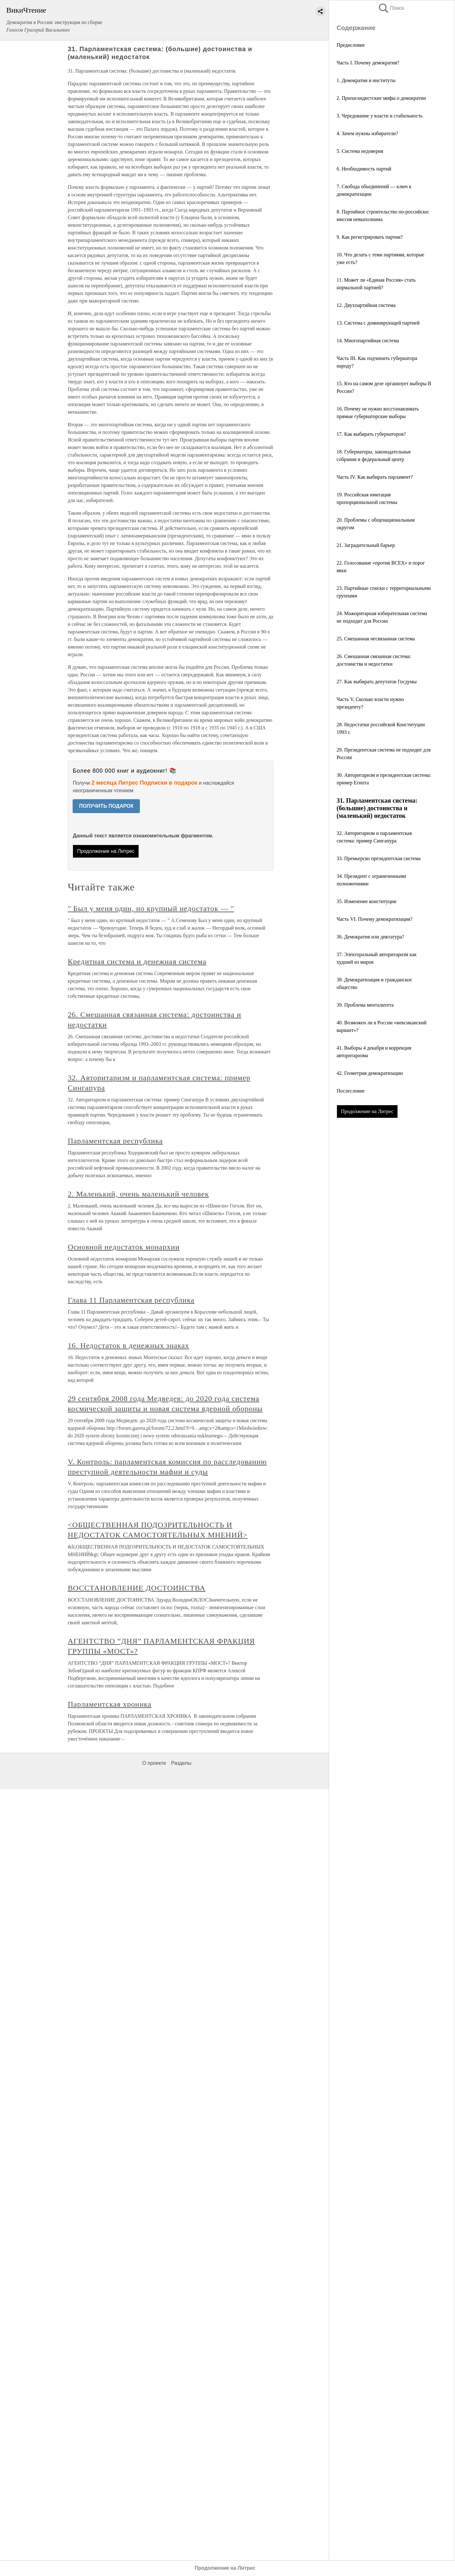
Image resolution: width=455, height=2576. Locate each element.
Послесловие (351, 1090)
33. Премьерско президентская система (379, 858)
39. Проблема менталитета (365, 1005)
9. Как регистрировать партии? (370, 237)
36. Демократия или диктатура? (370, 936)
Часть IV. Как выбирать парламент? (375, 477)
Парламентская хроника (109, 1704)
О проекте (154, 1763)
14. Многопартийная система (368, 340)
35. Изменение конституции (366, 901)
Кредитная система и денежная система (137, 961)
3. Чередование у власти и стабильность (380, 115)
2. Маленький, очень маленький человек (138, 1194)
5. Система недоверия (360, 151)
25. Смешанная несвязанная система (376, 638)
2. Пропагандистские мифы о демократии (381, 98)
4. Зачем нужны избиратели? (367, 133)
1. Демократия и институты (366, 80)
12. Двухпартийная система (366, 305)
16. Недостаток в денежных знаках (128, 1345)
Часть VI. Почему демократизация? (375, 919)
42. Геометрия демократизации (370, 1073)
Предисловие (351, 45)
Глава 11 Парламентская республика (131, 1300)
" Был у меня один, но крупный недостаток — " (151, 908)
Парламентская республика (115, 1141)
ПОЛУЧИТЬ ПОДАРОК (106, 806)
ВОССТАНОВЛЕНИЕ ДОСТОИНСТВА (136, 1588)
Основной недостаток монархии (123, 1247)
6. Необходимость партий (364, 168)
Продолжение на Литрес (367, 1111)
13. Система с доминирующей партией (378, 323)
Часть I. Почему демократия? (368, 62)
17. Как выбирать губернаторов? (371, 434)
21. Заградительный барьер (366, 545)
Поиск (391, 8)
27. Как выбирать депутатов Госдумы (376, 681)
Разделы (181, 1763)
